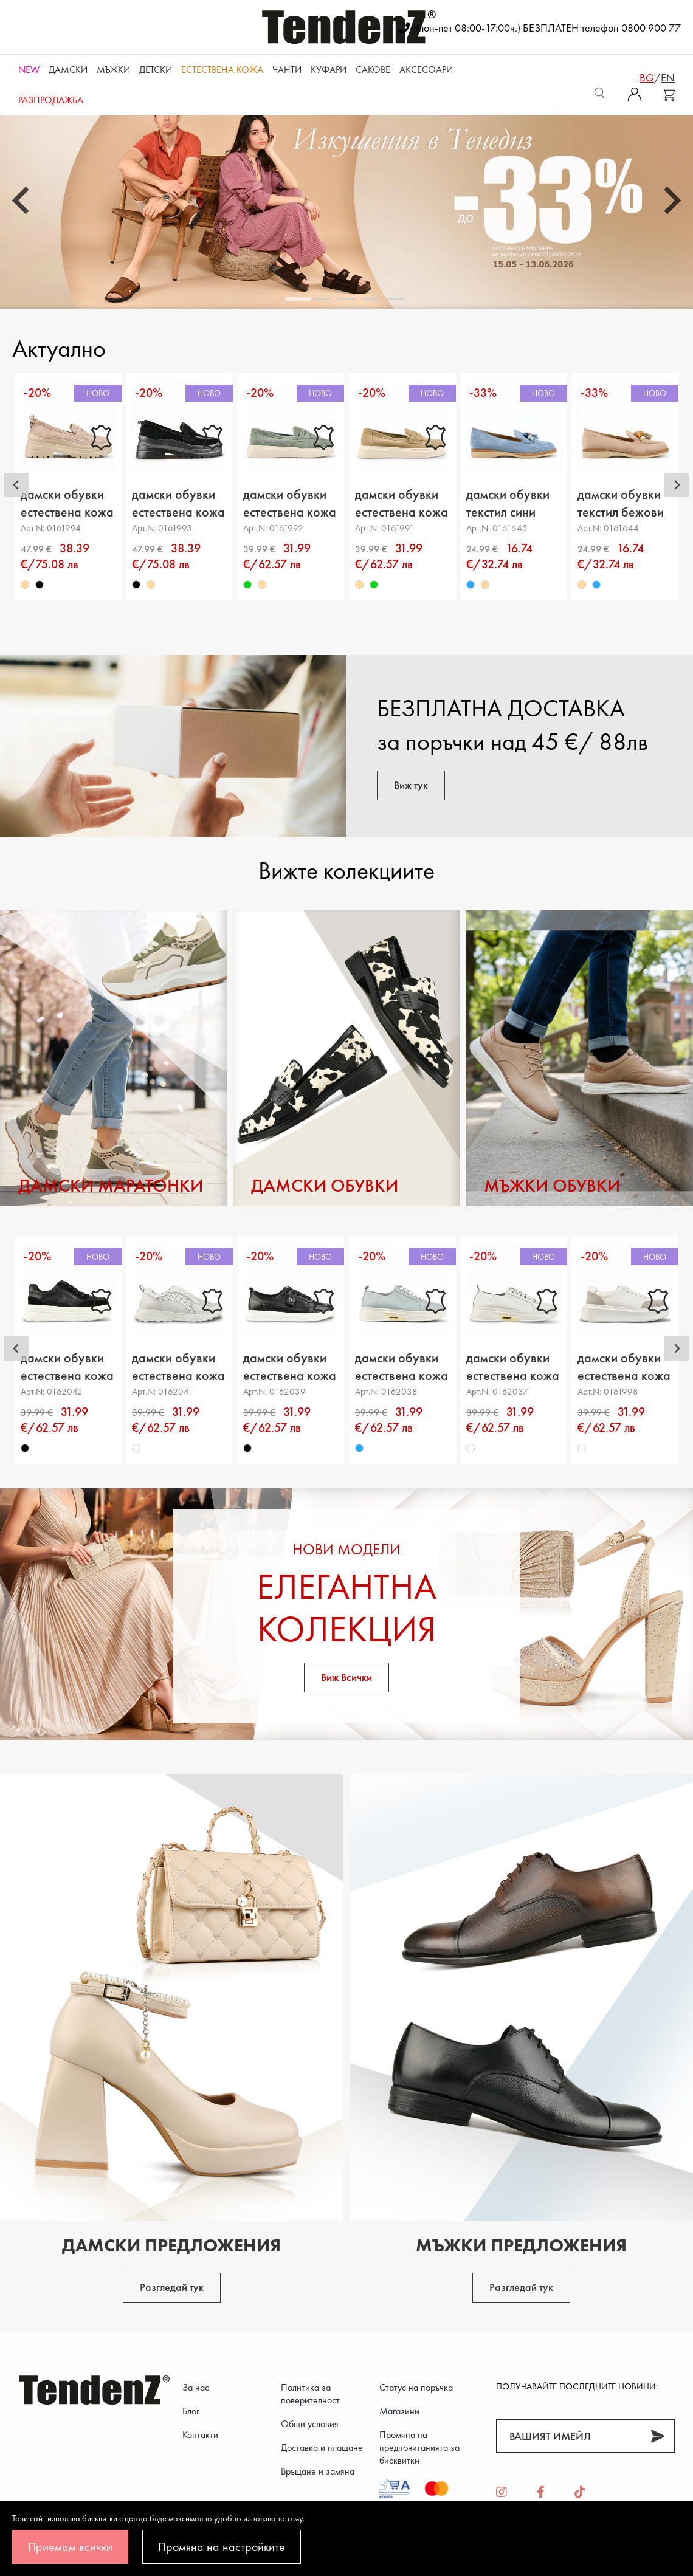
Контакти (200, 2434)
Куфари (328, 69)
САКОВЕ (373, 69)
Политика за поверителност (310, 2393)
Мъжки (113, 69)
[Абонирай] (657, 2436)
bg (647, 77)
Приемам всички (70, 2547)
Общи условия (310, 2423)
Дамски (68, 69)
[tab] (298, 299)
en (668, 77)
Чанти (287, 69)
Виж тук (411, 785)
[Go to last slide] (22, 200)
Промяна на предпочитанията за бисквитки (419, 2447)
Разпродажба (50, 100)
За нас (195, 2387)
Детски (155, 69)
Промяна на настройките (221, 2547)
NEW (29, 69)
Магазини (399, 2411)
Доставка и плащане (322, 2447)
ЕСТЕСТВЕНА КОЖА (222, 69)
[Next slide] (670, 200)
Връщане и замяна (317, 2471)
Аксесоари (426, 69)
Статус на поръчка (416, 2387)
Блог (190, 2411)
